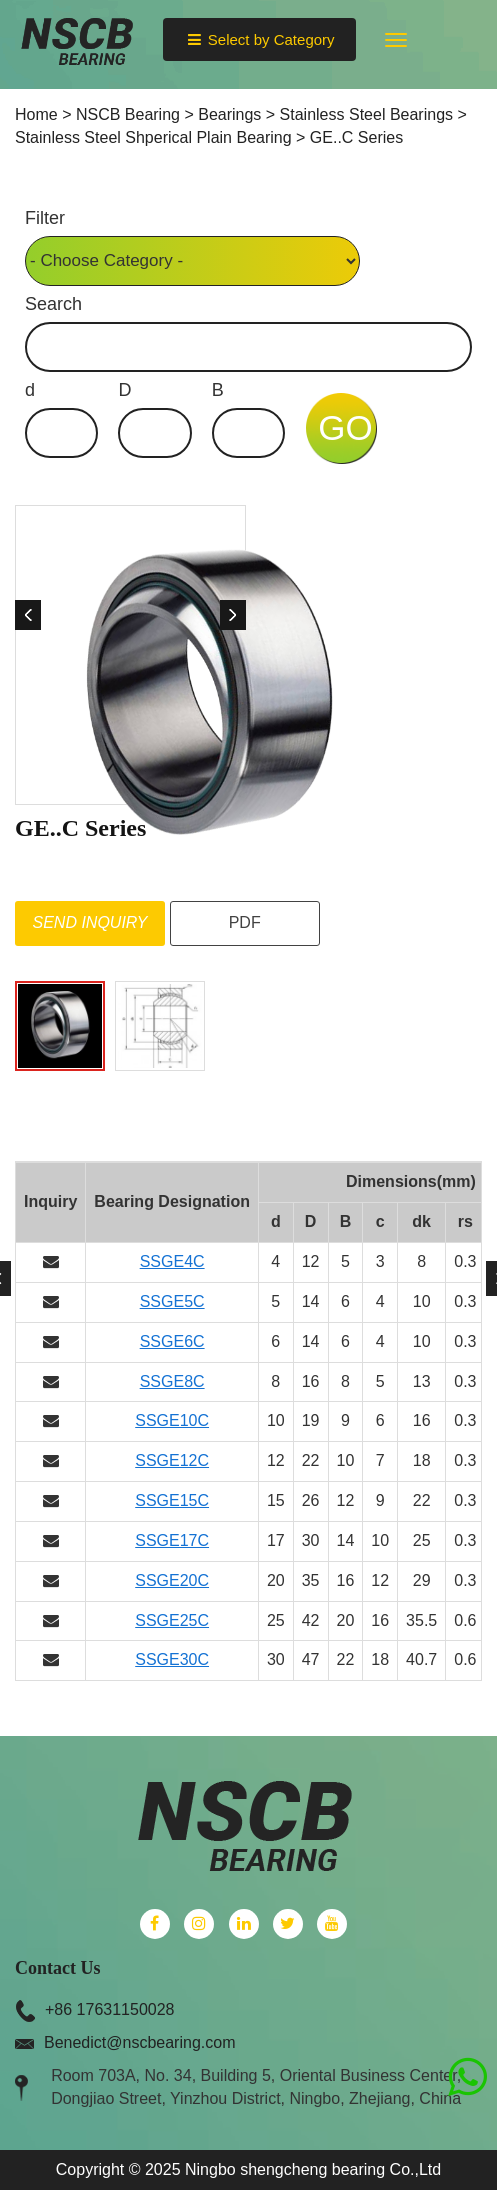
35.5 (421, 1620)
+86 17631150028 (109, 2009)
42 (311, 1620)
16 (311, 1381)
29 (422, 1580)
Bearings (229, 114)
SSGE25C (172, 1620)
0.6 (465, 1620)
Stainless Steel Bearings (366, 114)
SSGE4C (172, 1261)
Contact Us (58, 1968)
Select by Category (259, 39)
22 (311, 1460)
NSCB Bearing (128, 114)
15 (276, 1500)
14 (311, 1301)
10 (422, 1301)
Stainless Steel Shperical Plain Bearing (153, 137)
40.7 (421, 1659)
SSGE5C (172, 1301)
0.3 (465, 1261)
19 (311, 1420)
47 (311, 1659)
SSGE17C (172, 1540)
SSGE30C (172, 1659)
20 (276, 1580)
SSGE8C (172, 1381)
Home (36, 114)
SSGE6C (172, 1341)
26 (311, 1500)
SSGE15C (172, 1500)
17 (276, 1540)
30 (311, 1540)
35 (311, 1580)
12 (311, 1261)
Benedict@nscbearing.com (139, 2042)
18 (422, 1460)
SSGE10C (172, 1420)
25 (422, 1540)
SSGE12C (172, 1460)
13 (422, 1381)
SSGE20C (172, 1580)
